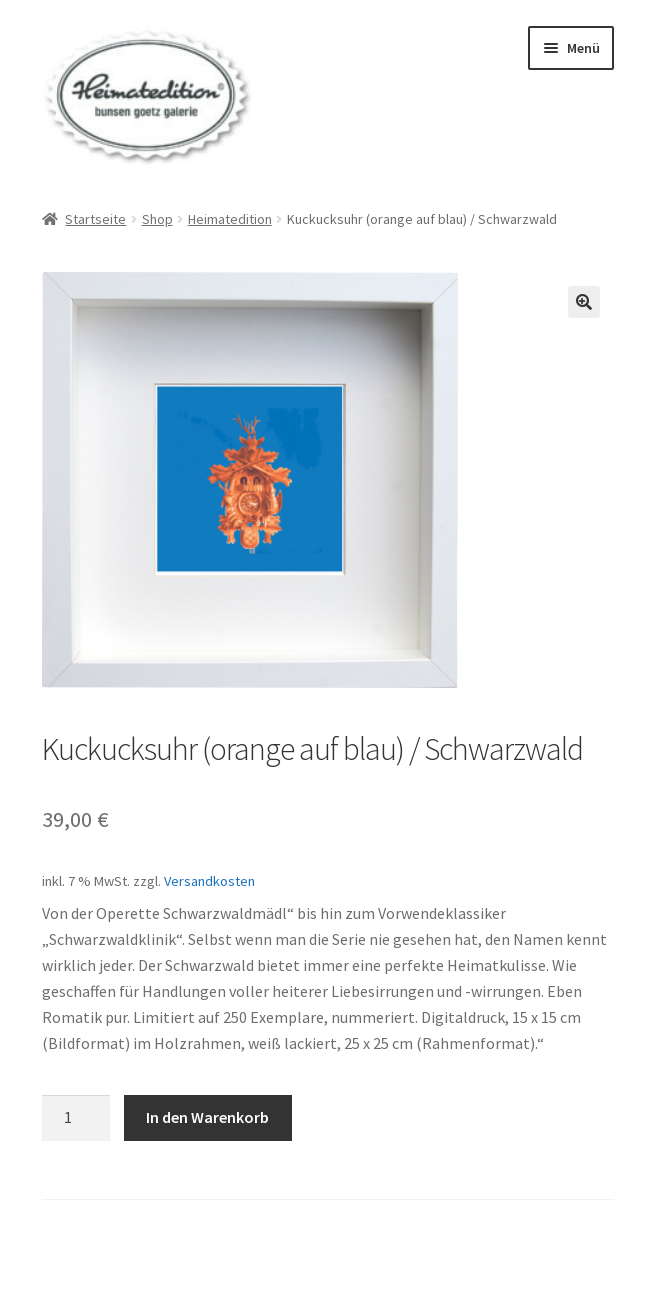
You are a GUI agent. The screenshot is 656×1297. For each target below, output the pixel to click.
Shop (157, 219)
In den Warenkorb (207, 1117)
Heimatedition (230, 219)
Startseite (95, 219)
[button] (584, 302)
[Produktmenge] (76, 1118)
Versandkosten (209, 881)
